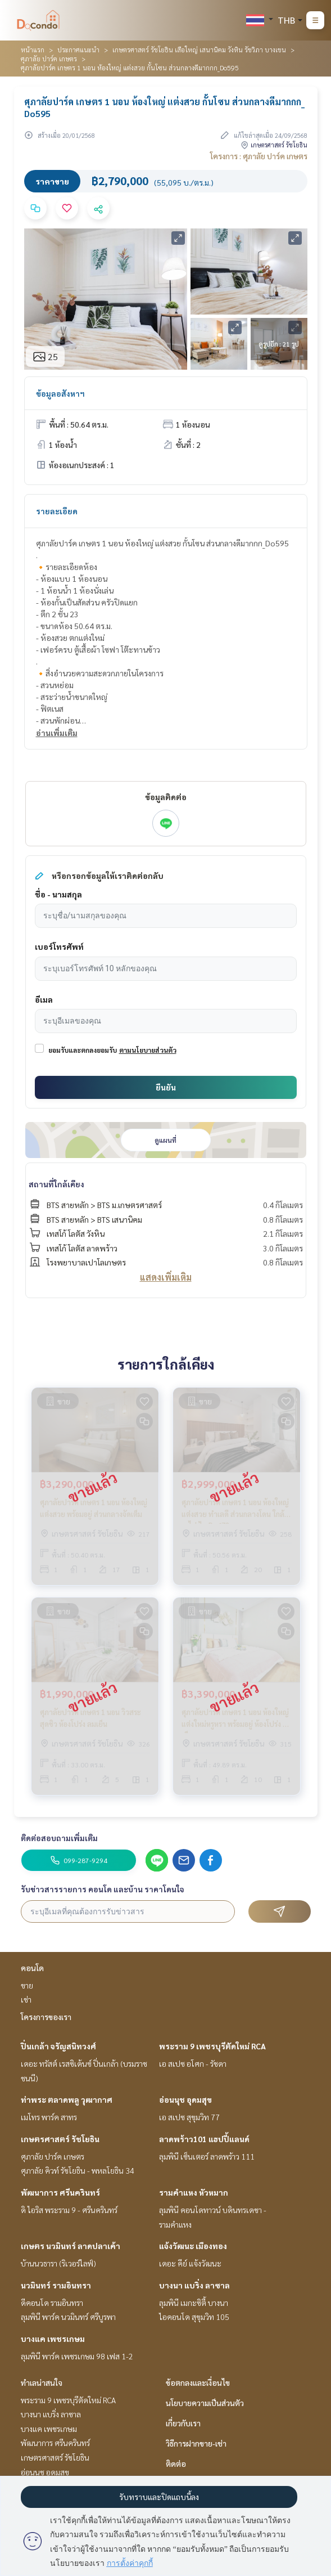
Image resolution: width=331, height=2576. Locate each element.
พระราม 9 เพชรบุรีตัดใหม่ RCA (212, 2046)
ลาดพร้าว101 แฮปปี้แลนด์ (204, 2139)
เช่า (26, 1999)
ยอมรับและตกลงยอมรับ (82, 1049)
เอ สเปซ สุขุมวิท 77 (189, 2117)
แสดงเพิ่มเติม (166, 1277)
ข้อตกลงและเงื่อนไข (198, 2382)
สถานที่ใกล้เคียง (56, 1184)
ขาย (27, 1985)
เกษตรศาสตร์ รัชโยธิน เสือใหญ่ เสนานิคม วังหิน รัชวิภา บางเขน (199, 49)
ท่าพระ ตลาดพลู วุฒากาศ (66, 2099)
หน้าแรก (32, 49)
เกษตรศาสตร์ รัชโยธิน (60, 2139)
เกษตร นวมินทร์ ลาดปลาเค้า (70, 2246)
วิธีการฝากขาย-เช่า (196, 2443)
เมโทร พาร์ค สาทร (49, 2117)
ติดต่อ (176, 2463)
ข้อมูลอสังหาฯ (60, 393)
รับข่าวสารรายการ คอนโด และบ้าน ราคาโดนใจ (102, 1889)
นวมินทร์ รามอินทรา (56, 2285)
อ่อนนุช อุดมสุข (185, 2099)
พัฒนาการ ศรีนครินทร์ (60, 2192)
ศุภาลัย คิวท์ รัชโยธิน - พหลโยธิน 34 (77, 2170)
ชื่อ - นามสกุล (58, 894)
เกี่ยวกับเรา (183, 2423)
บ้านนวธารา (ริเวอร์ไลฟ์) (58, 2263)
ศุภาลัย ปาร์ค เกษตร (49, 58)
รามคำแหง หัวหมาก (193, 2192)
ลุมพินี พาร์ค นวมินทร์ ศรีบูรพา (68, 2317)
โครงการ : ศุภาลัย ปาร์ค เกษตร (258, 156)
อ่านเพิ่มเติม (57, 733)
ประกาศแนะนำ (78, 49)
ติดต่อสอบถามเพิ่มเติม (59, 1838)
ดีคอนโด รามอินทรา (52, 2302)
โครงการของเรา (46, 2017)
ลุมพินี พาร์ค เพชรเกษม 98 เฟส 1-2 (77, 2356)
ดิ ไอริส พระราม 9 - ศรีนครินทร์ (69, 2210)
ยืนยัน (166, 1087)
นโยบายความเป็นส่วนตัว (205, 2403)
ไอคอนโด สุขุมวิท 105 (194, 2317)
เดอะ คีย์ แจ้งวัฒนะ (190, 2263)
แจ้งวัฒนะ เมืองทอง (193, 2246)
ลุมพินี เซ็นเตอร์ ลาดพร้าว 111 (207, 2156)
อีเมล (44, 999)
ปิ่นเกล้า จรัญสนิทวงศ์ (58, 2046)
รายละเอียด (57, 511)
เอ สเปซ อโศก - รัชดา (192, 2063)
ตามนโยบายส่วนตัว (147, 1049)
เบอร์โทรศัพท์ (59, 946)
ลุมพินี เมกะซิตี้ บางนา (193, 2302)
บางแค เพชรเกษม (53, 2338)
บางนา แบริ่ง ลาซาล (194, 2285)
